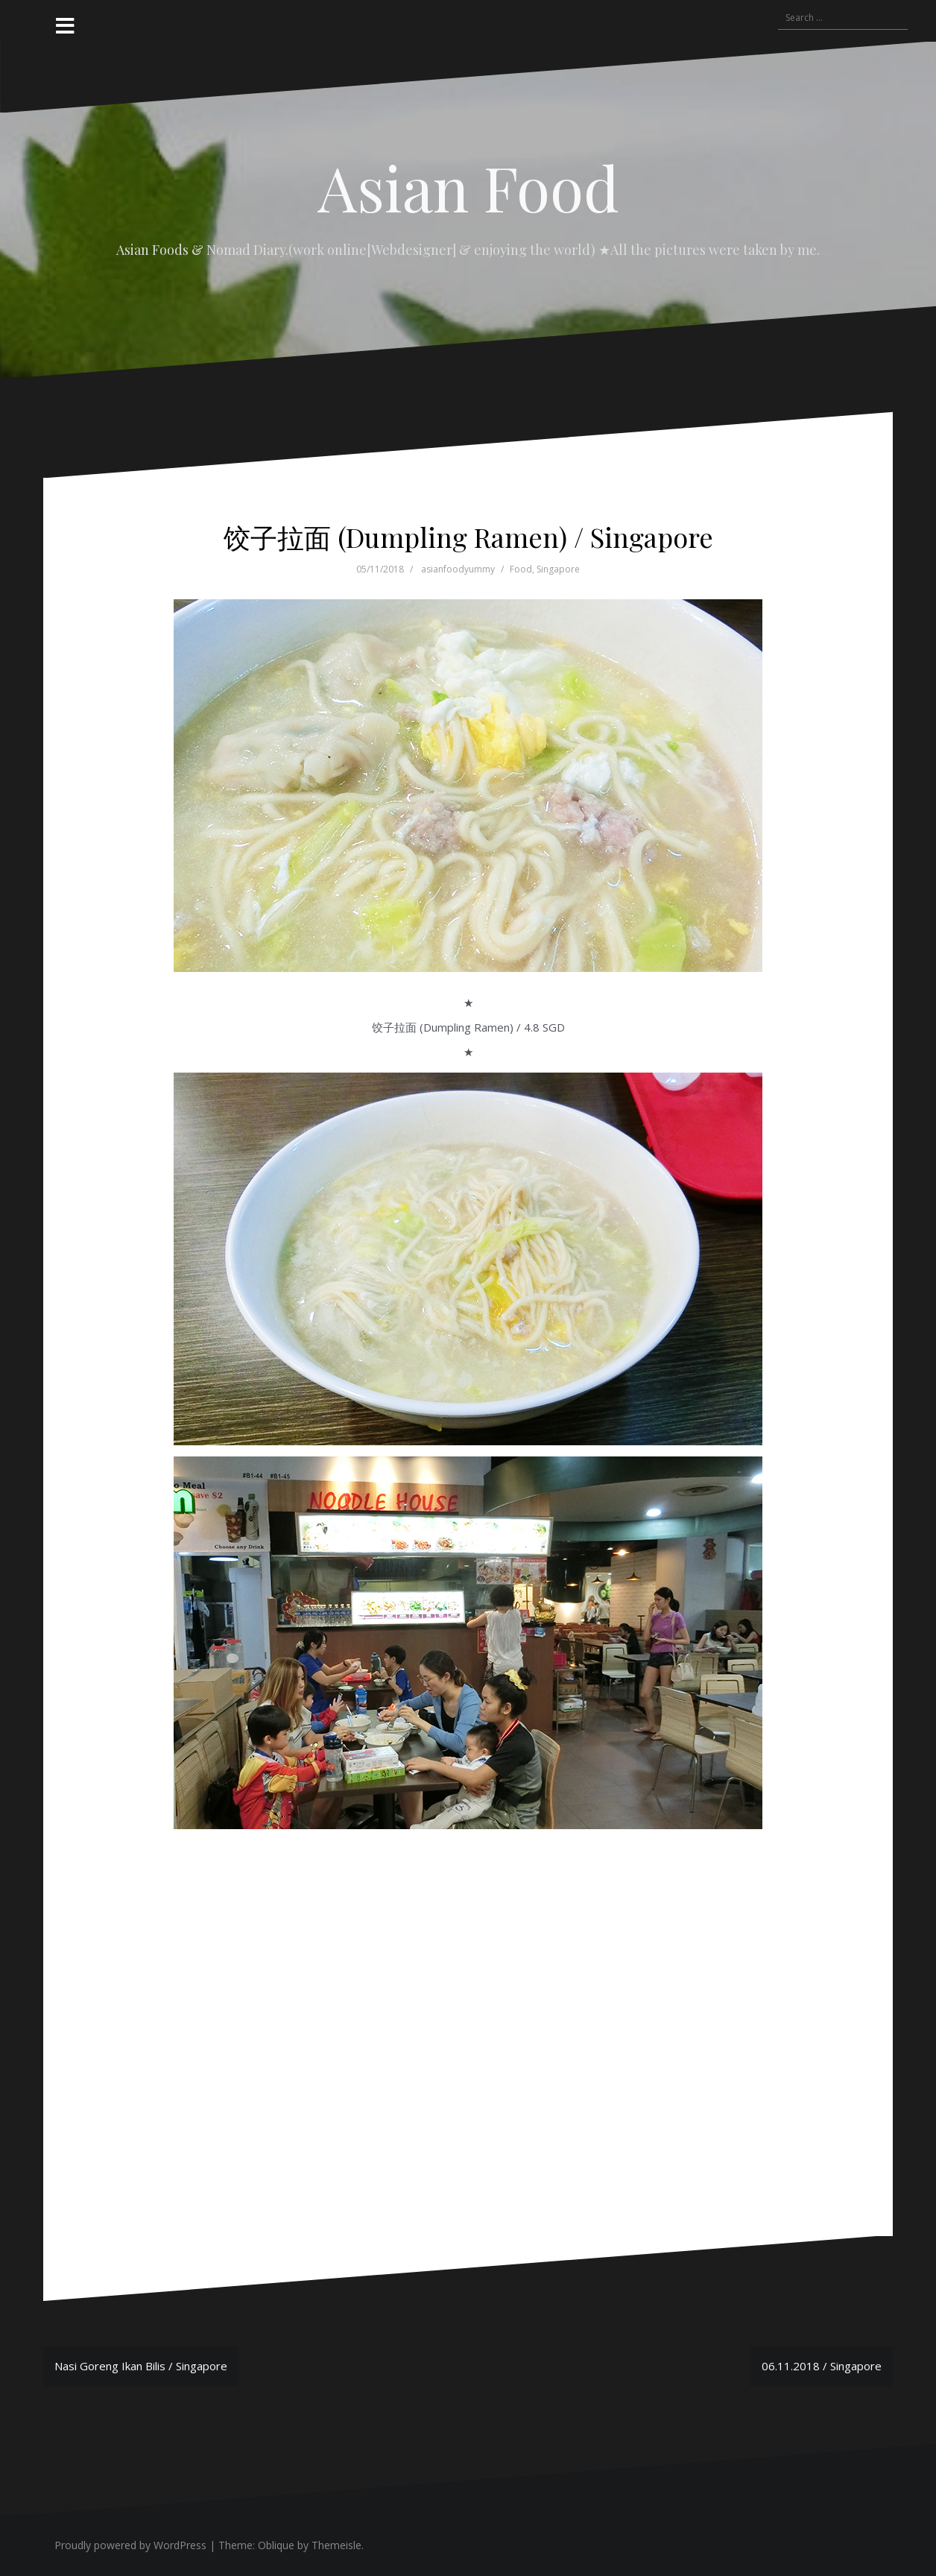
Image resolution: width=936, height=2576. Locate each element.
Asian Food (468, 187)
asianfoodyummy (458, 569)
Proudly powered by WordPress (130, 2545)
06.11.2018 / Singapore (822, 2365)
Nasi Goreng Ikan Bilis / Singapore (140, 2365)
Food (521, 569)
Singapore (558, 569)
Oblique (276, 2545)
